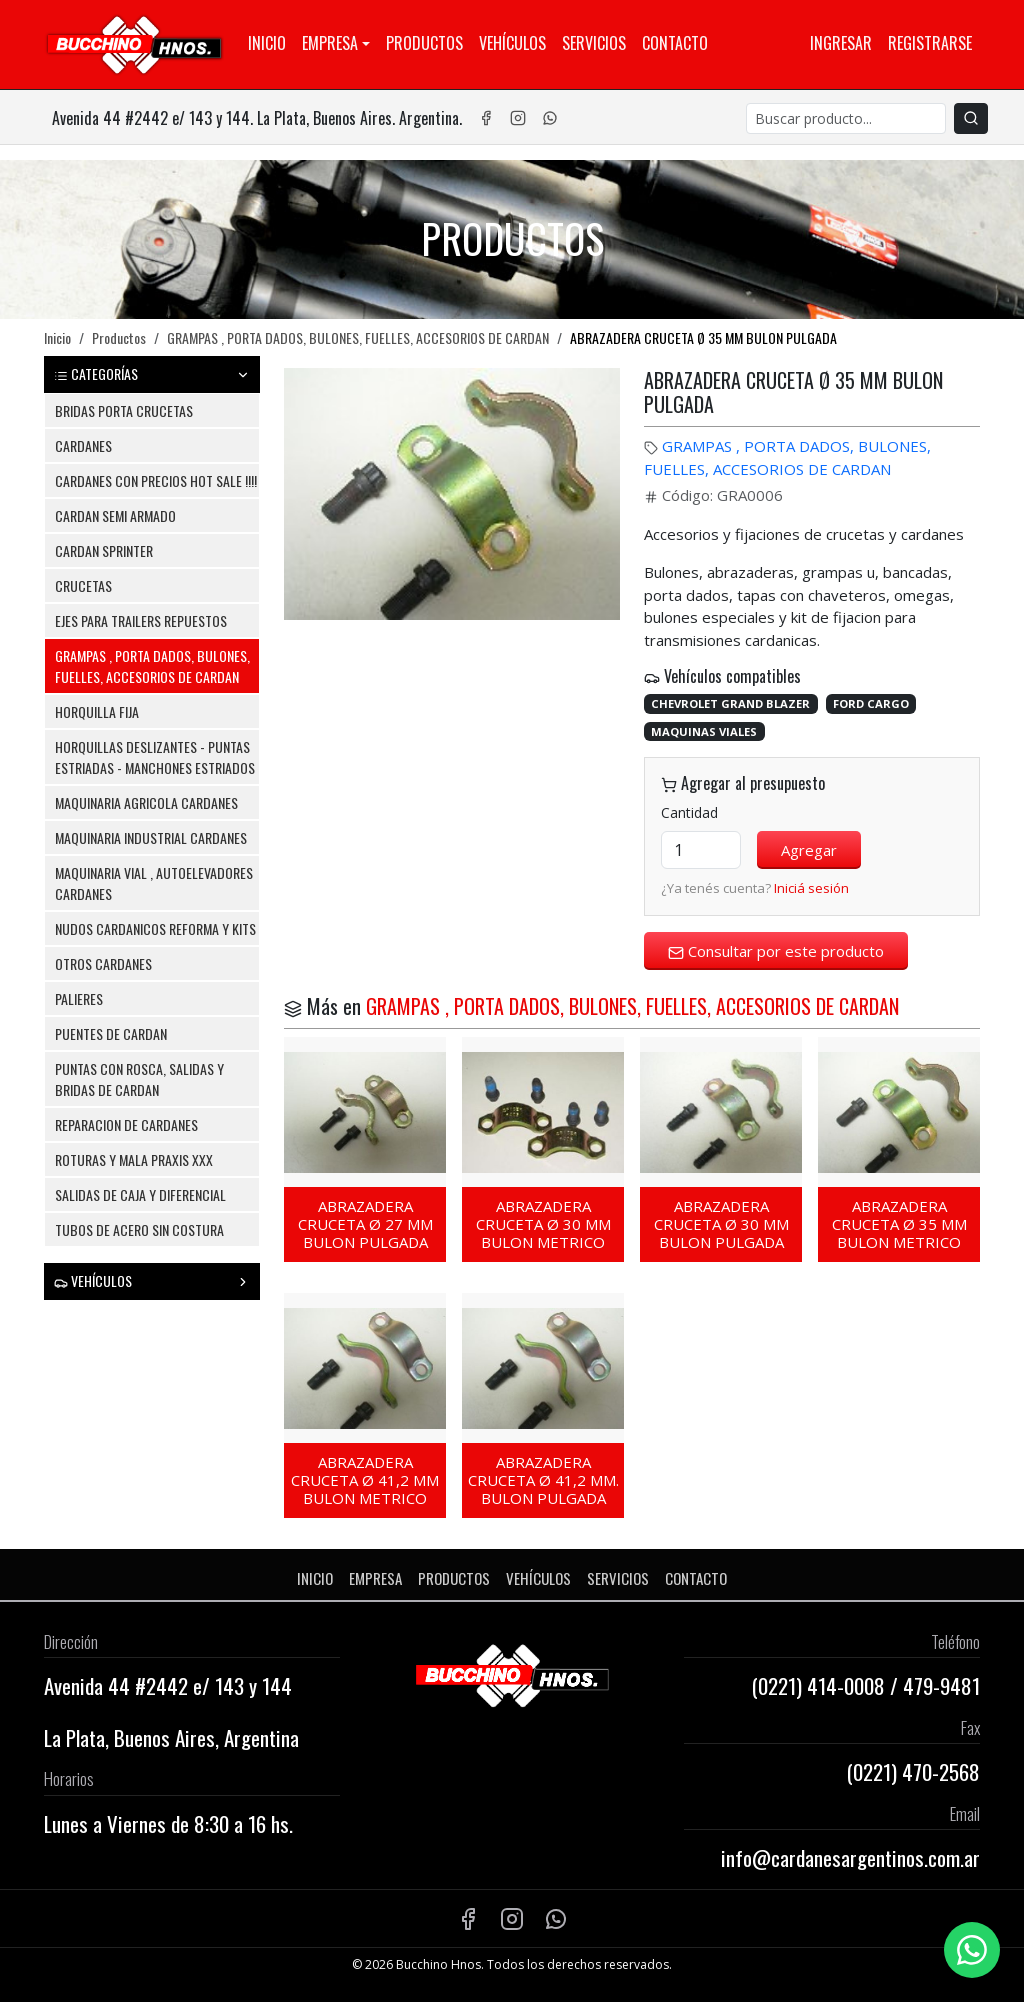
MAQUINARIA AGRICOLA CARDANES (146, 802)
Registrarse (930, 43)
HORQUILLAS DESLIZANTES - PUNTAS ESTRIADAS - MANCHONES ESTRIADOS (155, 757)
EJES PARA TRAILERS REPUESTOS (141, 620)
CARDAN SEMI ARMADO (115, 515)
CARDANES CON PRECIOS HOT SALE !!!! (156, 480)
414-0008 (846, 1685)
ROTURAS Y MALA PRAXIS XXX (134, 1159)
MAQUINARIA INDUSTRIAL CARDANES (151, 837)
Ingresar (841, 43)
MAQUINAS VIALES (704, 731)
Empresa (330, 43)
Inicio (267, 43)
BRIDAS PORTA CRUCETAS (124, 410)
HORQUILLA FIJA (97, 711)
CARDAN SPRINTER (104, 550)
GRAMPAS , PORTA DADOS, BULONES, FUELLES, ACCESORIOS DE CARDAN (358, 337)
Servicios (594, 43)
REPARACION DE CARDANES (126, 1124)
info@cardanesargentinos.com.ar (850, 1857)
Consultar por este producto (776, 951)
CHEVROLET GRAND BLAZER (730, 703)
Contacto (675, 43)
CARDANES (83, 445)
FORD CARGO (871, 703)
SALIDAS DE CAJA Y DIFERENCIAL (140, 1194)
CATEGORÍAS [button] (152, 373)
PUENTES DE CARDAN (111, 1033)
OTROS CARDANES (103, 963)
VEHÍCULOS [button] (152, 1280)
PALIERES (79, 998)
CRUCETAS (83, 585)
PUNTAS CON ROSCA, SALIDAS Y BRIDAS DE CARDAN (139, 1079)
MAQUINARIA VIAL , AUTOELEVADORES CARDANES (154, 883)
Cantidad (689, 812)
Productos (424, 43)
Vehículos (512, 43)
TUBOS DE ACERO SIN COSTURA (139, 1229)
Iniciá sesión (811, 888)
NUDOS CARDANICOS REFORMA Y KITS (155, 928)
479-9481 (941, 1685)
